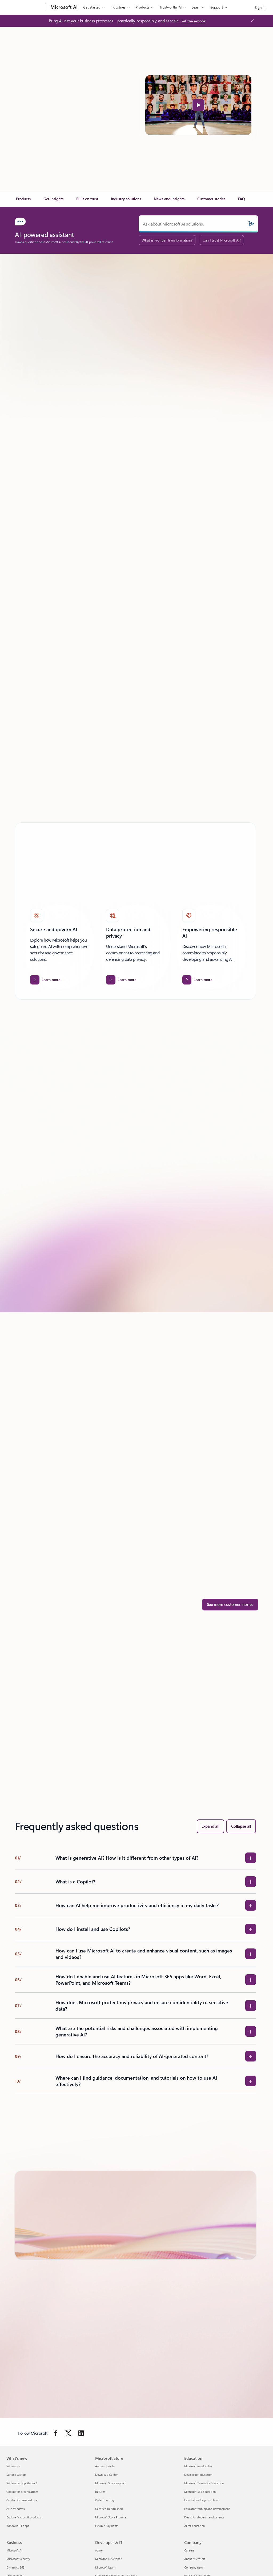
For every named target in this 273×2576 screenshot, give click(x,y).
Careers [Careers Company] (189, 2550)
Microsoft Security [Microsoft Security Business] (18, 2559)
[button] (198, 105)
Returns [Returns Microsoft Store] (100, 2492)
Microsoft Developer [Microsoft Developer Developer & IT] (108, 2559)
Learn (196, 7)
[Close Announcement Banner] (251, 21)
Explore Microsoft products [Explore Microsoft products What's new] (23, 2517)
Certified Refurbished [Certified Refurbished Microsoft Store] (109, 2509)
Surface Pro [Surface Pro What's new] (13, 2466)
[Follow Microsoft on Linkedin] (81, 2433)
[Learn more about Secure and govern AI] (45, 979)
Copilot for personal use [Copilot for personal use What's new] (21, 2500)
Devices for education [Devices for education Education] (198, 2475)
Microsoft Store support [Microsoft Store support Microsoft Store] (110, 2483)
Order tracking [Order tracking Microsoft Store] (104, 2500)
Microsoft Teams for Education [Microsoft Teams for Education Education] (204, 2483)
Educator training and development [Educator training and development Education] (207, 2509)
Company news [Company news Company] (194, 2567)
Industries (118, 7)
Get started (92, 7)
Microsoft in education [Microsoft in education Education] (198, 2466)
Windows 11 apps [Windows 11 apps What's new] (17, 2526)
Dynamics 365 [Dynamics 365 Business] (15, 2567)
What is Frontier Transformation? (167, 240)
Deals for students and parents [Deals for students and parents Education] (204, 2517)
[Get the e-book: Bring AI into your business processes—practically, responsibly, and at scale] (193, 21)
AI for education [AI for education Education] (194, 2526)
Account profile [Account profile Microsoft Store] (105, 2466)
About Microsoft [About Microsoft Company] (194, 2559)
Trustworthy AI (170, 7)
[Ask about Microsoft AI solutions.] (198, 223)
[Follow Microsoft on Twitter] (68, 2433)
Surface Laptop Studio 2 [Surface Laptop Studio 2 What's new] (21, 2483)
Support (216, 7)
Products (142, 7)
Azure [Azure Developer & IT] (99, 2550)
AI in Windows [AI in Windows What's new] (15, 2509)
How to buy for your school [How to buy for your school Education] (201, 2500)
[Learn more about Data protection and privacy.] (121, 979)
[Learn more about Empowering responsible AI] (197, 979)
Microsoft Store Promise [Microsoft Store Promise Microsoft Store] (110, 2517)
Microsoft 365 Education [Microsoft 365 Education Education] (200, 2492)
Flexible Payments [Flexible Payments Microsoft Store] (106, 2526)
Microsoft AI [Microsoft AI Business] (14, 2550)
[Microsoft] (24, 7)
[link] (23, 201)
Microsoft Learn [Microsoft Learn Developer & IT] (105, 2567)
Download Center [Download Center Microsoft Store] (106, 2475)
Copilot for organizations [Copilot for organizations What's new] (22, 2492)
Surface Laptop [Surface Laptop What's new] (16, 2475)
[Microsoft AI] (63, 7)
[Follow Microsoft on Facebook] (55, 2433)
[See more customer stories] (230, 1604)
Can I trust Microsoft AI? (222, 240)
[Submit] (251, 224)
